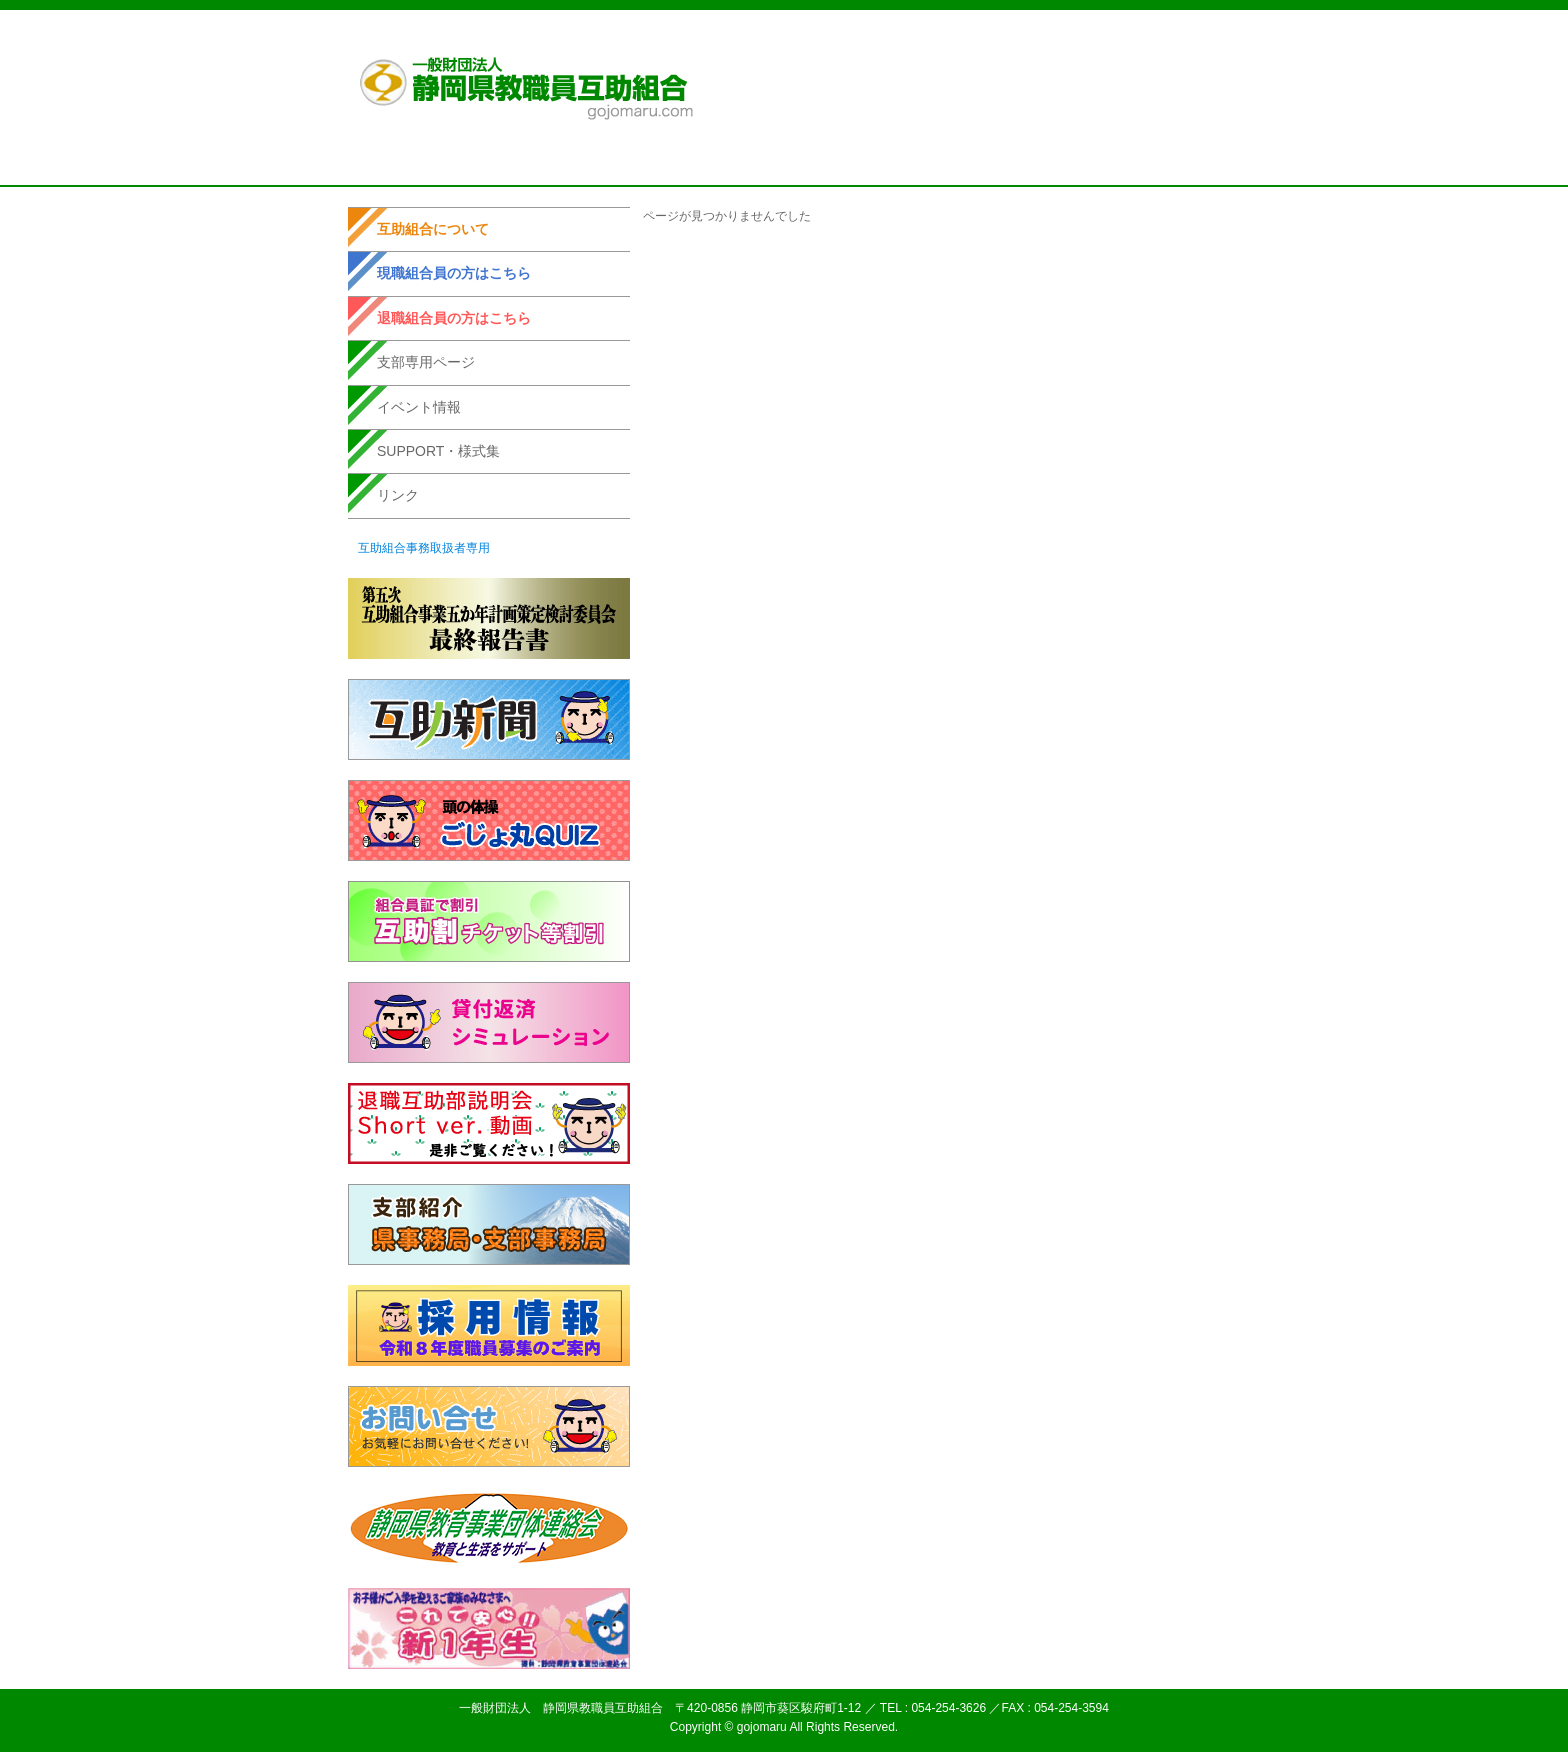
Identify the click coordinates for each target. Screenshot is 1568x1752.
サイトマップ (1085, 39)
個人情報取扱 (1001, 39)
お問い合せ (1163, 39)
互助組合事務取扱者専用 (424, 548)
